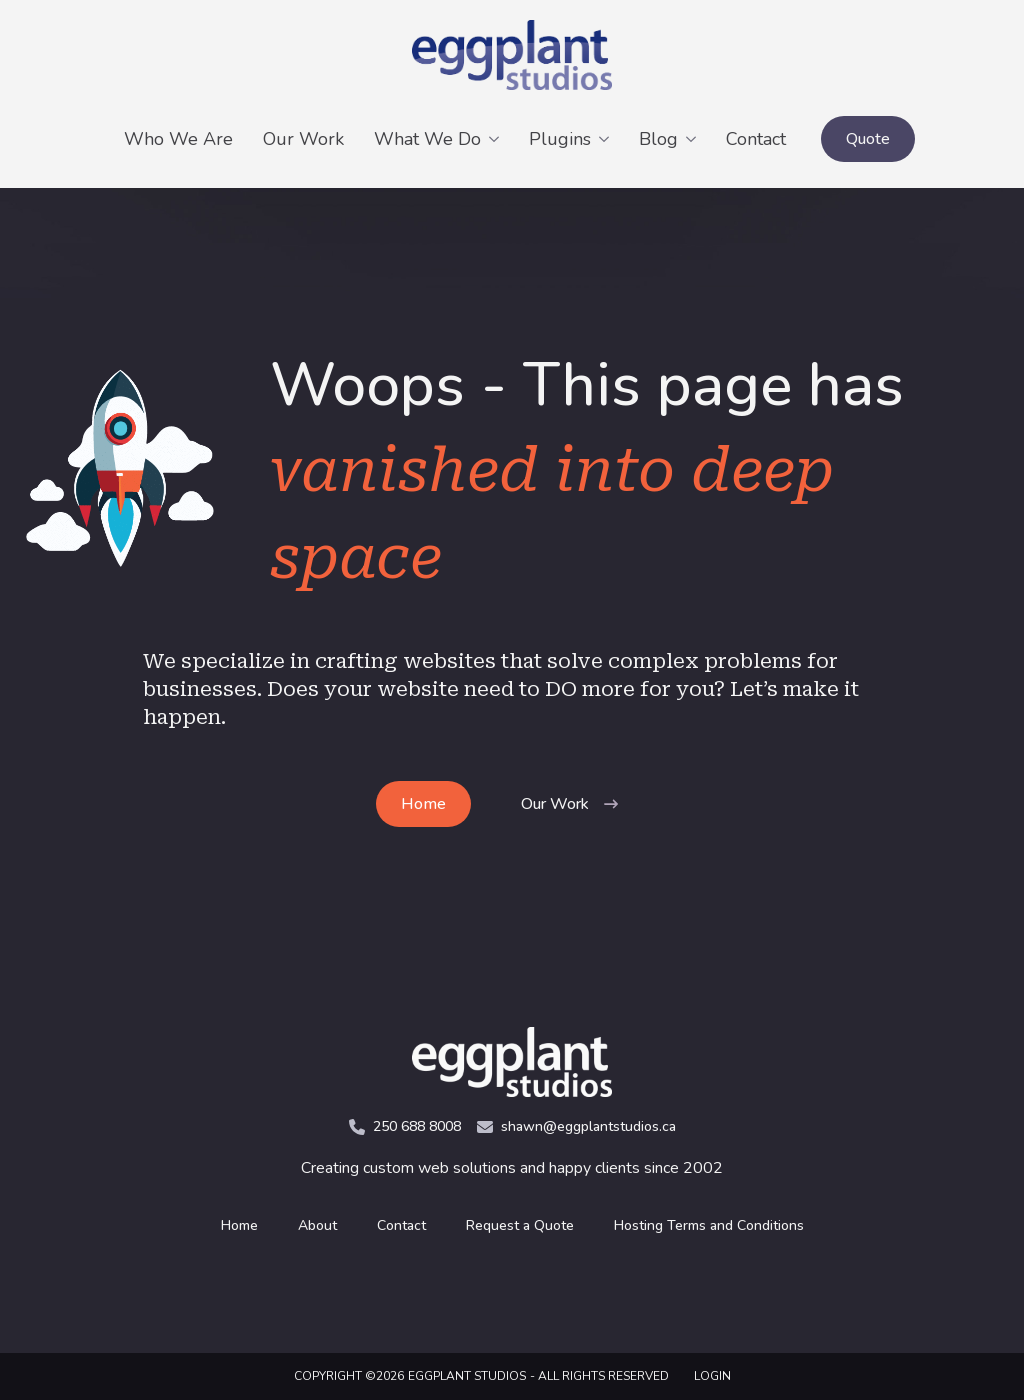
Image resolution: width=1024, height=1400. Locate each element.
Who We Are (178, 139)
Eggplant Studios (467, 1376)
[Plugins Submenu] (607, 139)
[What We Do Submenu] (497, 139)
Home (239, 1225)
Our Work (303, 139)
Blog (658, 139)
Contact (756, 139)
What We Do (427, 139)
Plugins (560, 139)
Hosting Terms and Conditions (709, 1225)
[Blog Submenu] (694, 139)
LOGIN (712, 1376)
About (317, 1225)
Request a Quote (520, 1225)
